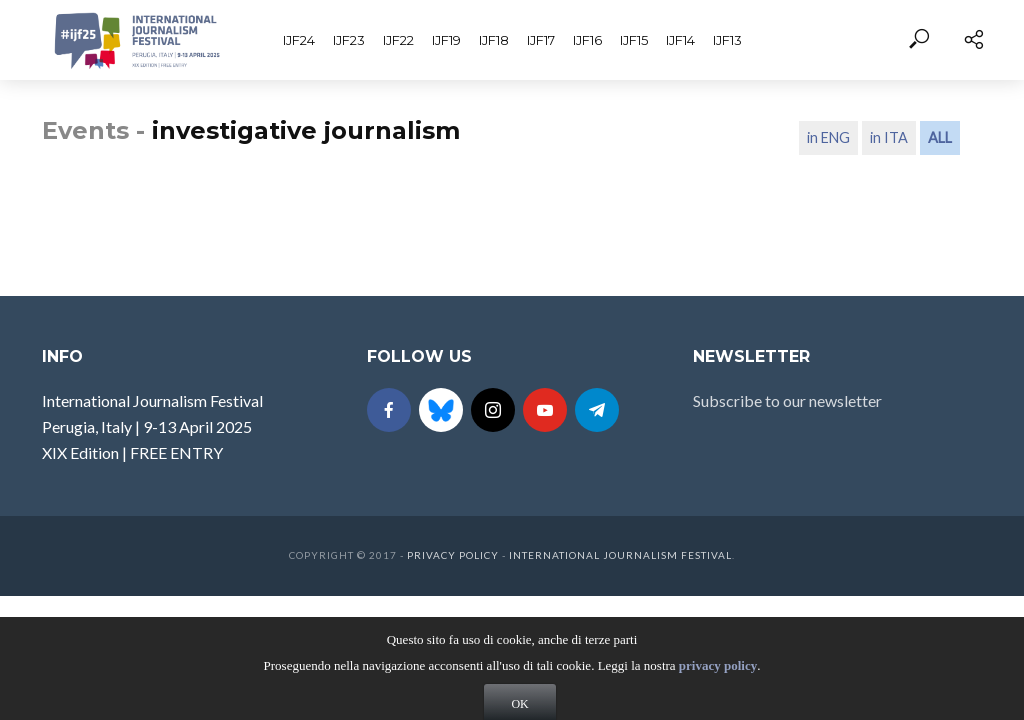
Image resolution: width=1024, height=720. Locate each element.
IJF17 (541, 40)
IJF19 (446, 40)
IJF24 (299, 40)
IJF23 (349, 40)
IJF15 (634, 40)
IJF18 (494, 40)
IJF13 (727, 40)
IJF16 (587, 40)
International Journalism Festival (620, 555)
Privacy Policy (453, 555)
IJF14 (680, 40)
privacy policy (718, 687)
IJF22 (398, 40)
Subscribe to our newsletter (787, 400)
